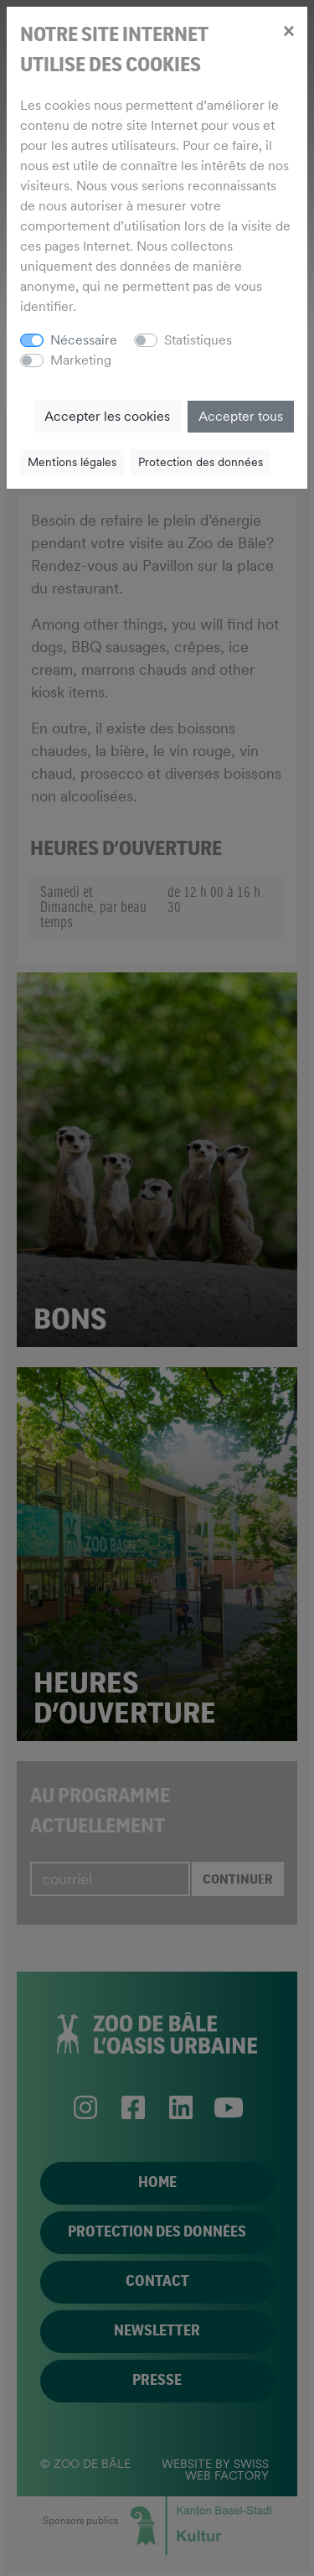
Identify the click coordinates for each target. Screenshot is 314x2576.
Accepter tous (240, 416)
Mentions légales (72, 462)
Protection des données (200, 462)
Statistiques (198, 340)
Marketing (80, 360)
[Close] (288, 30)
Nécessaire (83, 340)
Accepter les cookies (107, 416)
